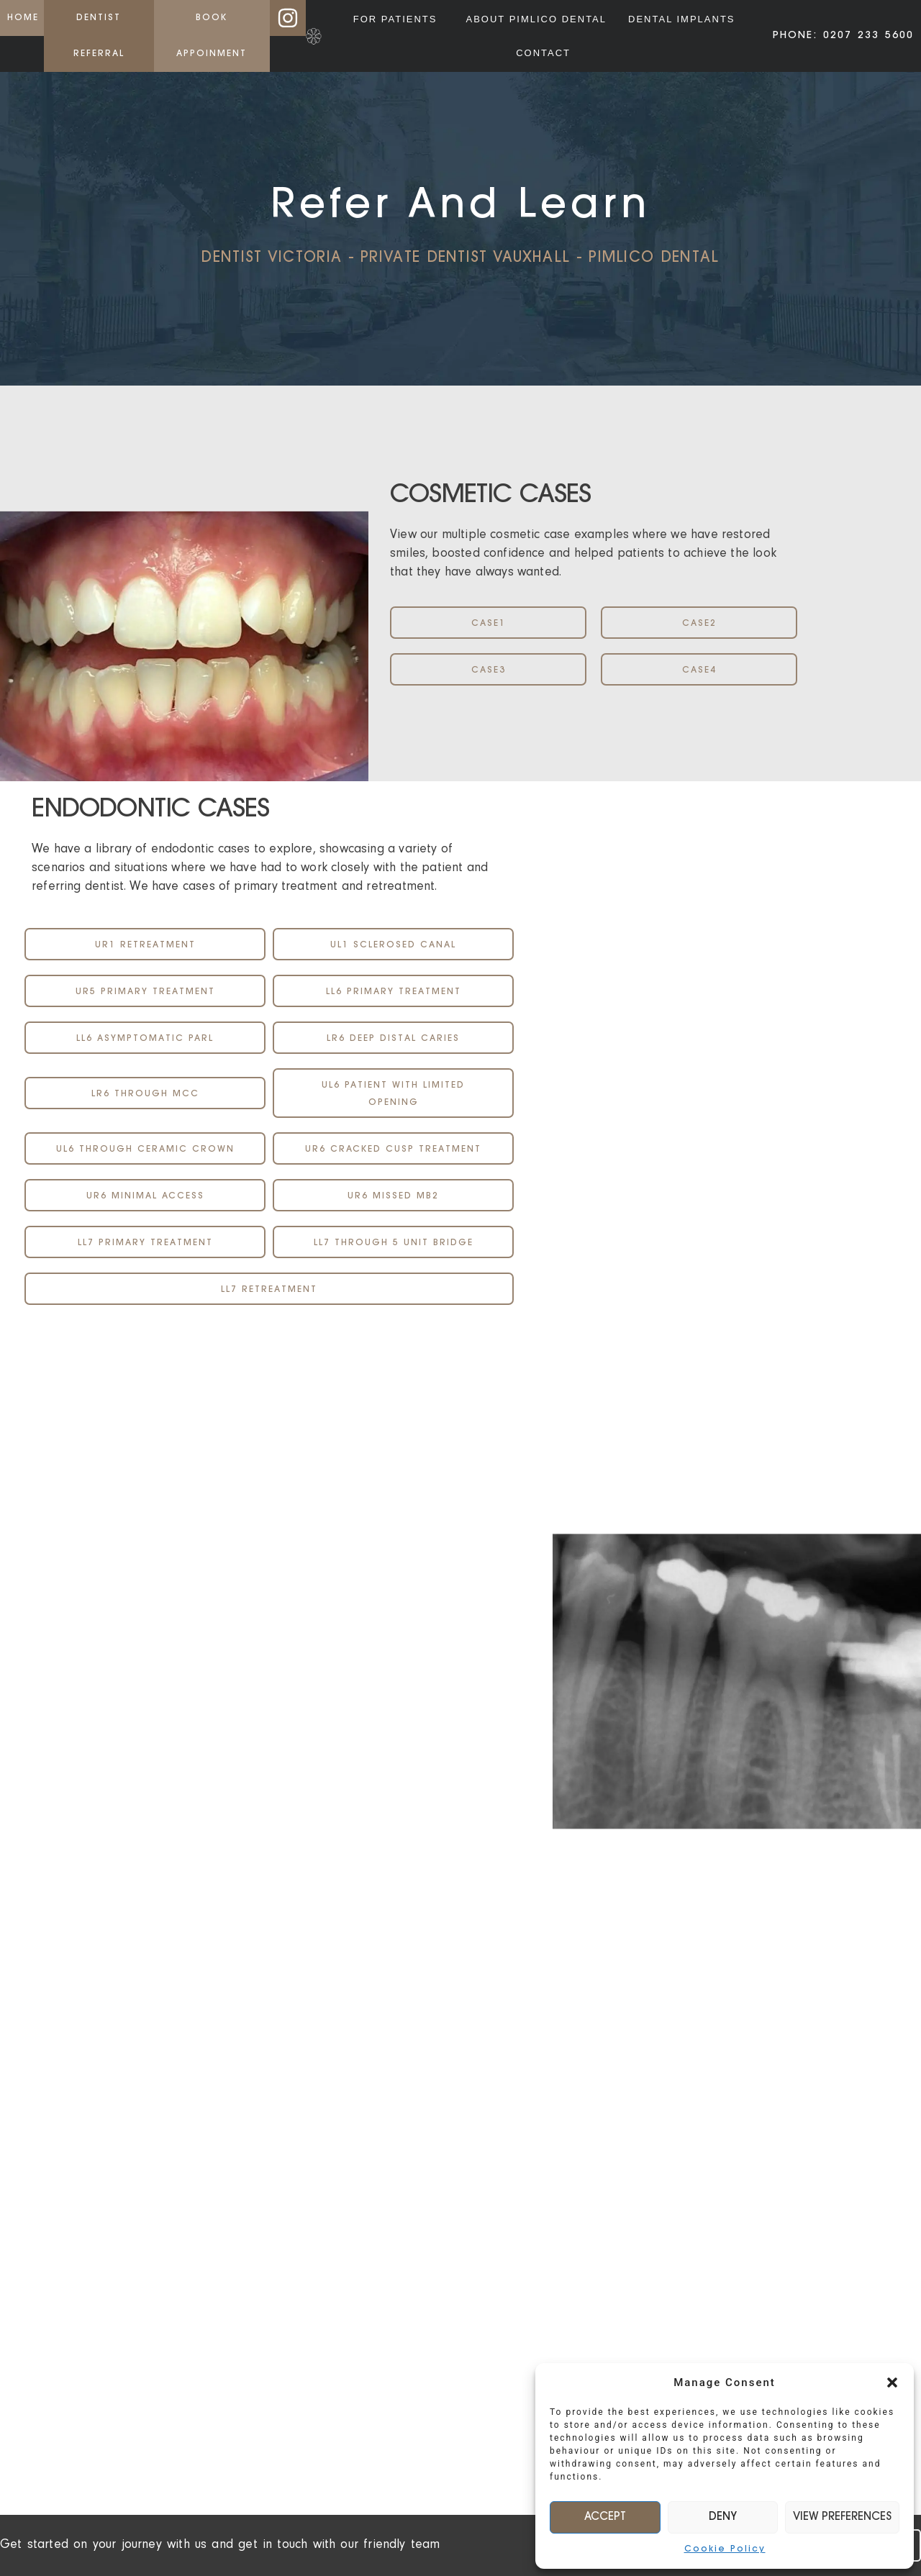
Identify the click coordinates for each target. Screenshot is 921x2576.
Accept (605, 2517)
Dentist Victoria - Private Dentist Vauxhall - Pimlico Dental (460, 258)
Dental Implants (681, 19)
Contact (543, 52)
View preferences (842, 2517)
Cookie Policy (725, 2549)
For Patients (399, 19)
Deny (723, 2517)
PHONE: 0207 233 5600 (843, 36)
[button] (892, 2382)
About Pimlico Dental (536, 19)
